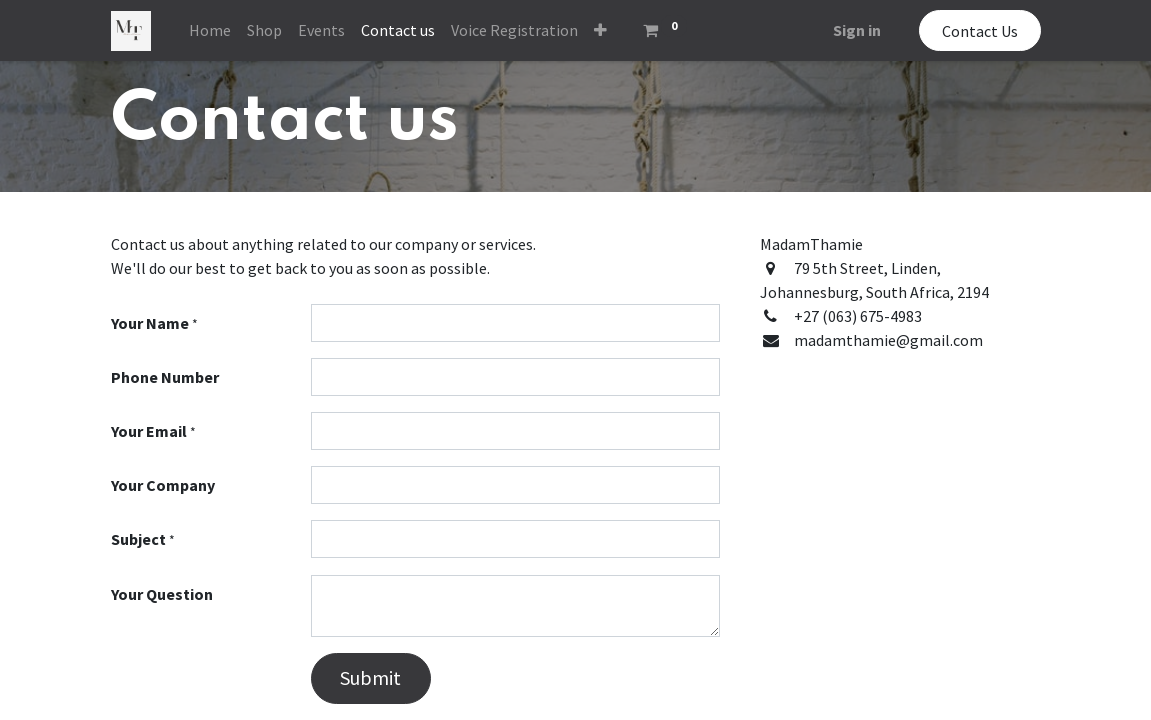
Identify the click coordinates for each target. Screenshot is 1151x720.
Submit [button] (370, 677)
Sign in (857, 30)
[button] (600, 30)
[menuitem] (210, 30)
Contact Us (980, 31)
